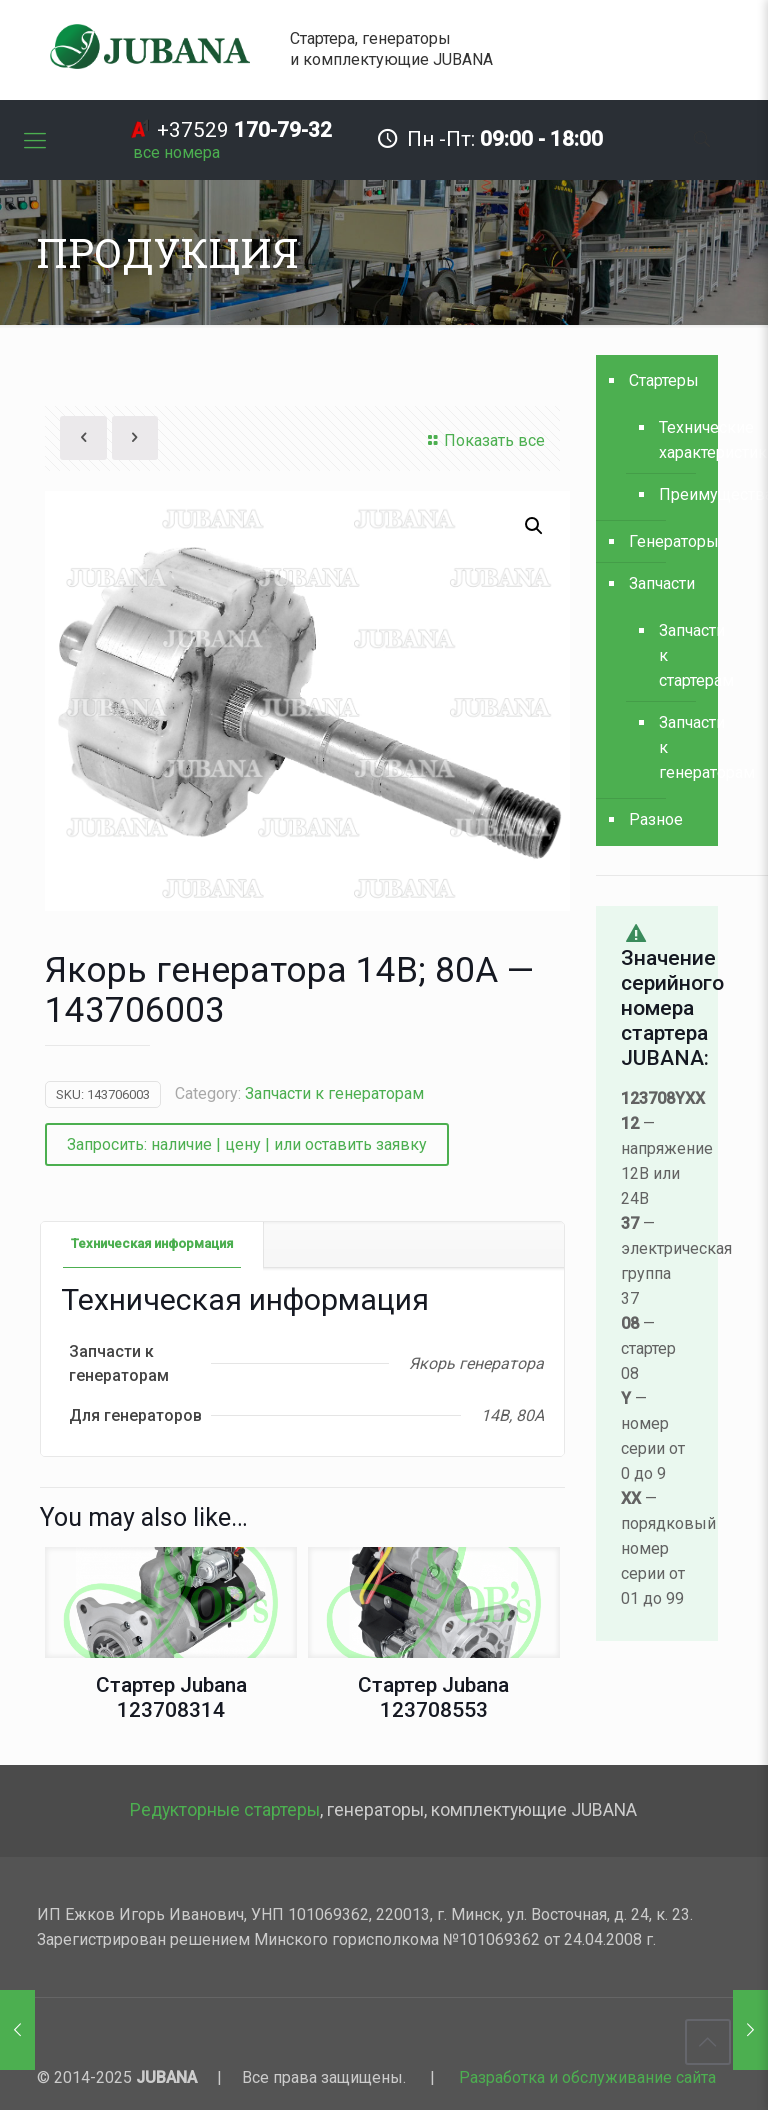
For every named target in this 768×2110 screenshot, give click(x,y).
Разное (656, 819)
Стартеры (664, 380)
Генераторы (668, 541)
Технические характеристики (678, 440)
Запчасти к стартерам (678, 655)
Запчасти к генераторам (334, 1093)
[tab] (152, 1244)
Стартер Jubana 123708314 (171, 1697)
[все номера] (176, 152)
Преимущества (678, 494)
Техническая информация (152, 1243)
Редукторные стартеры (225, 1810)
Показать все (483, 440)
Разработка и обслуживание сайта (587, 2077)
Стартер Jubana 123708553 (433, 1697)
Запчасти (662, 583)
